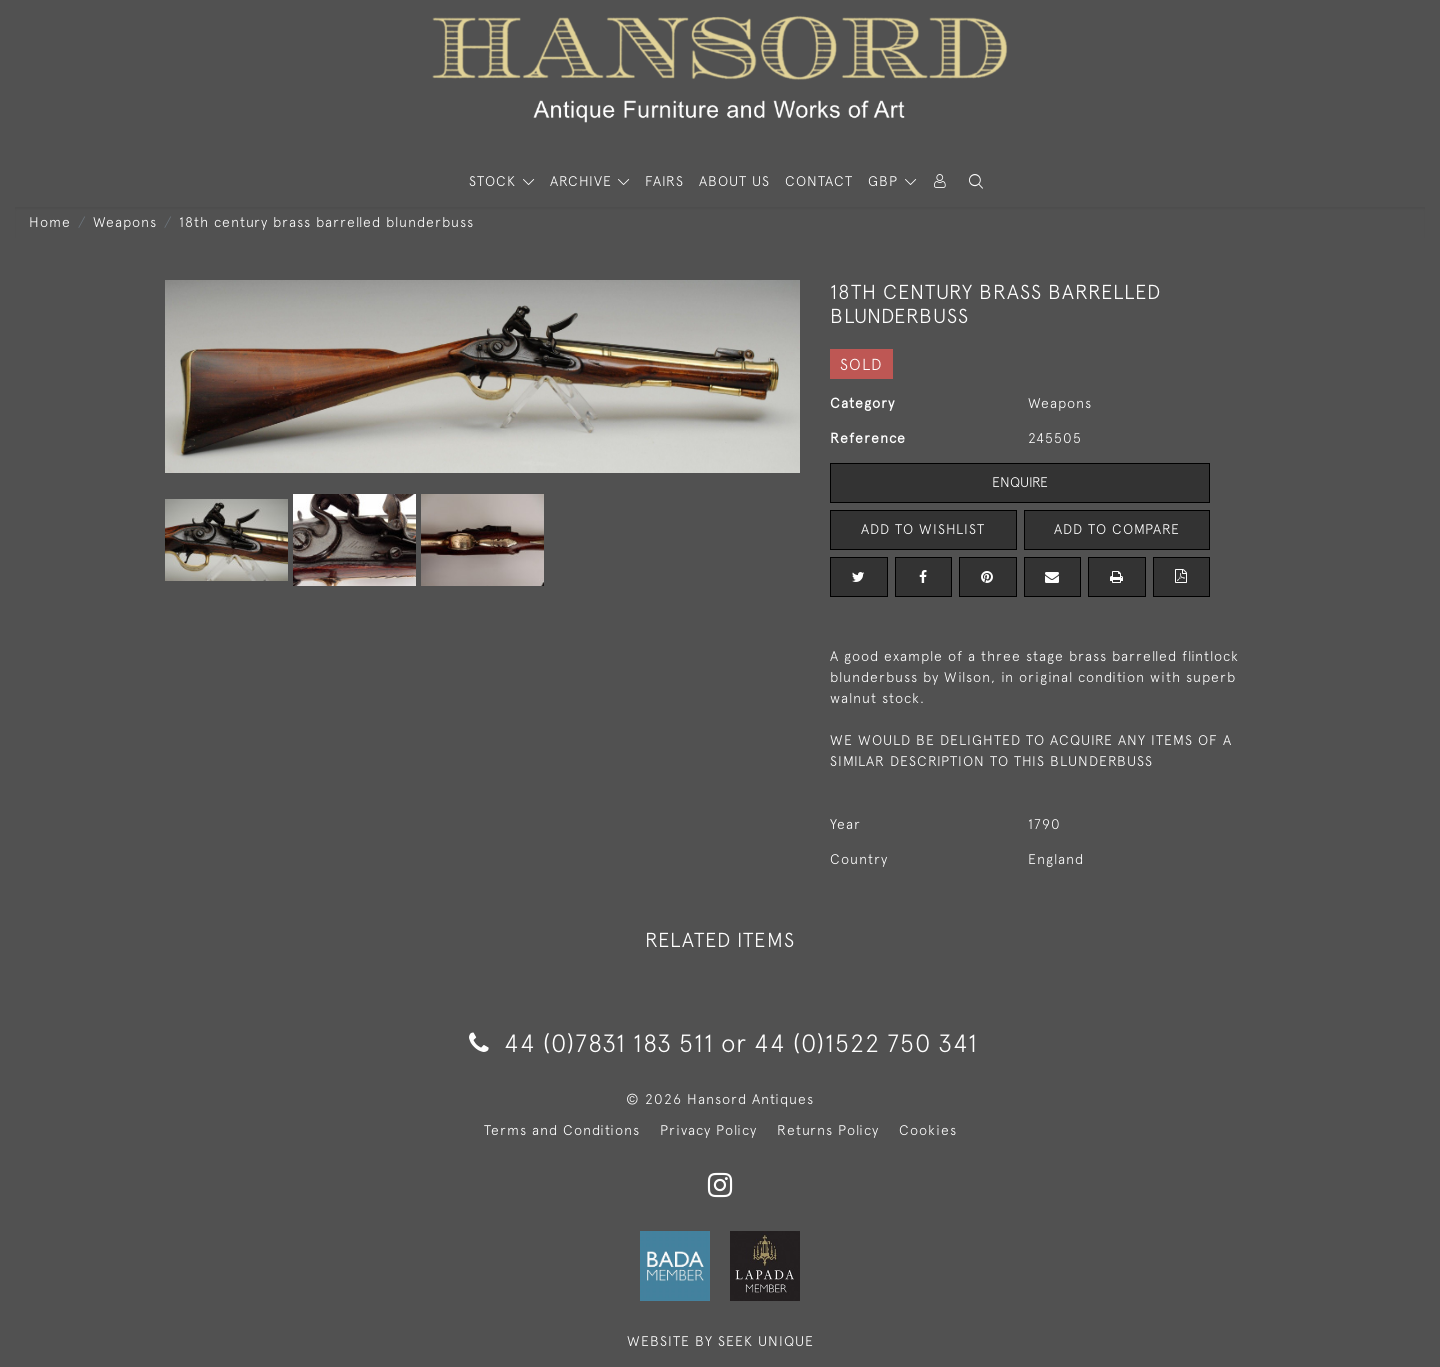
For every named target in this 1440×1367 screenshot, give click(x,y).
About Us (734, 181)
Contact (819, 181)
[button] (976, 181)
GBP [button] (885, 181)
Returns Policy (828, 1130)
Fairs (664, 181)
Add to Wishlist (923, 529)
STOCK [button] (495, 181)
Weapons (125, 222)
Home (50, 222)
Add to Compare (1117, 529)
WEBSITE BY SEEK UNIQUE (720, 1341)
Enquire (1020, 482)
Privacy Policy (708, 1130)
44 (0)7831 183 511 (591, 1042)
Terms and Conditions (562, 1130)
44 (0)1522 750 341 (866, 1042)
